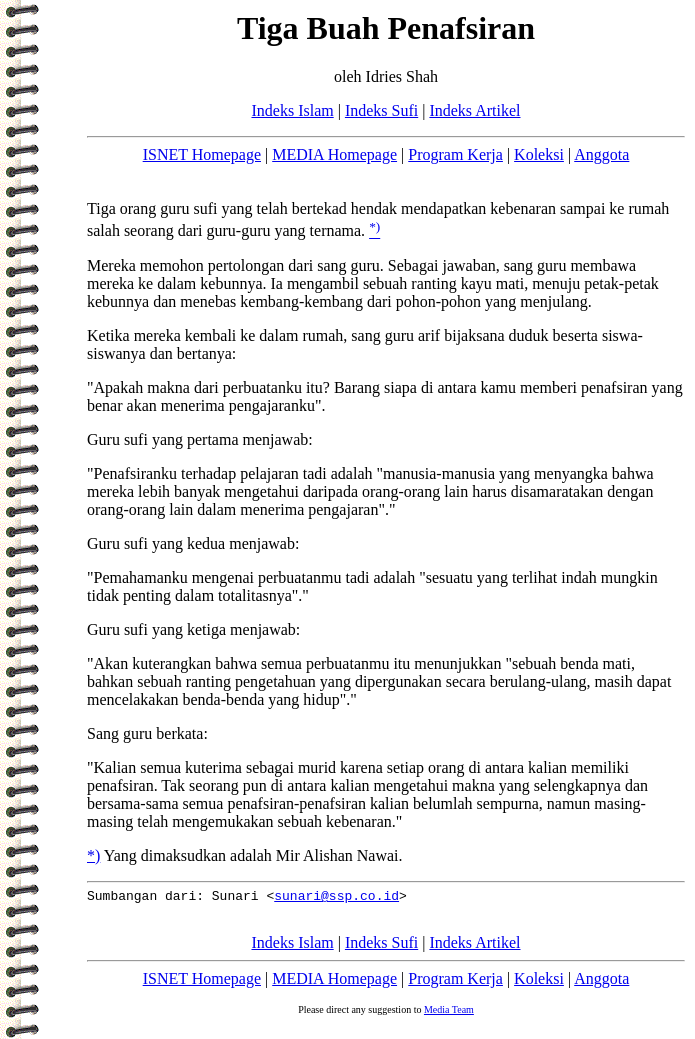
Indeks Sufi (381, 110)
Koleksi (539, 154)
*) (93, 855)
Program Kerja (455, 154)
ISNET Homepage (202, 154)
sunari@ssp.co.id (336, 898)
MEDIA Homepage (334, 154)
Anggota (601, 154)
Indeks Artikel (474, 110)
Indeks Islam (292, 110)
